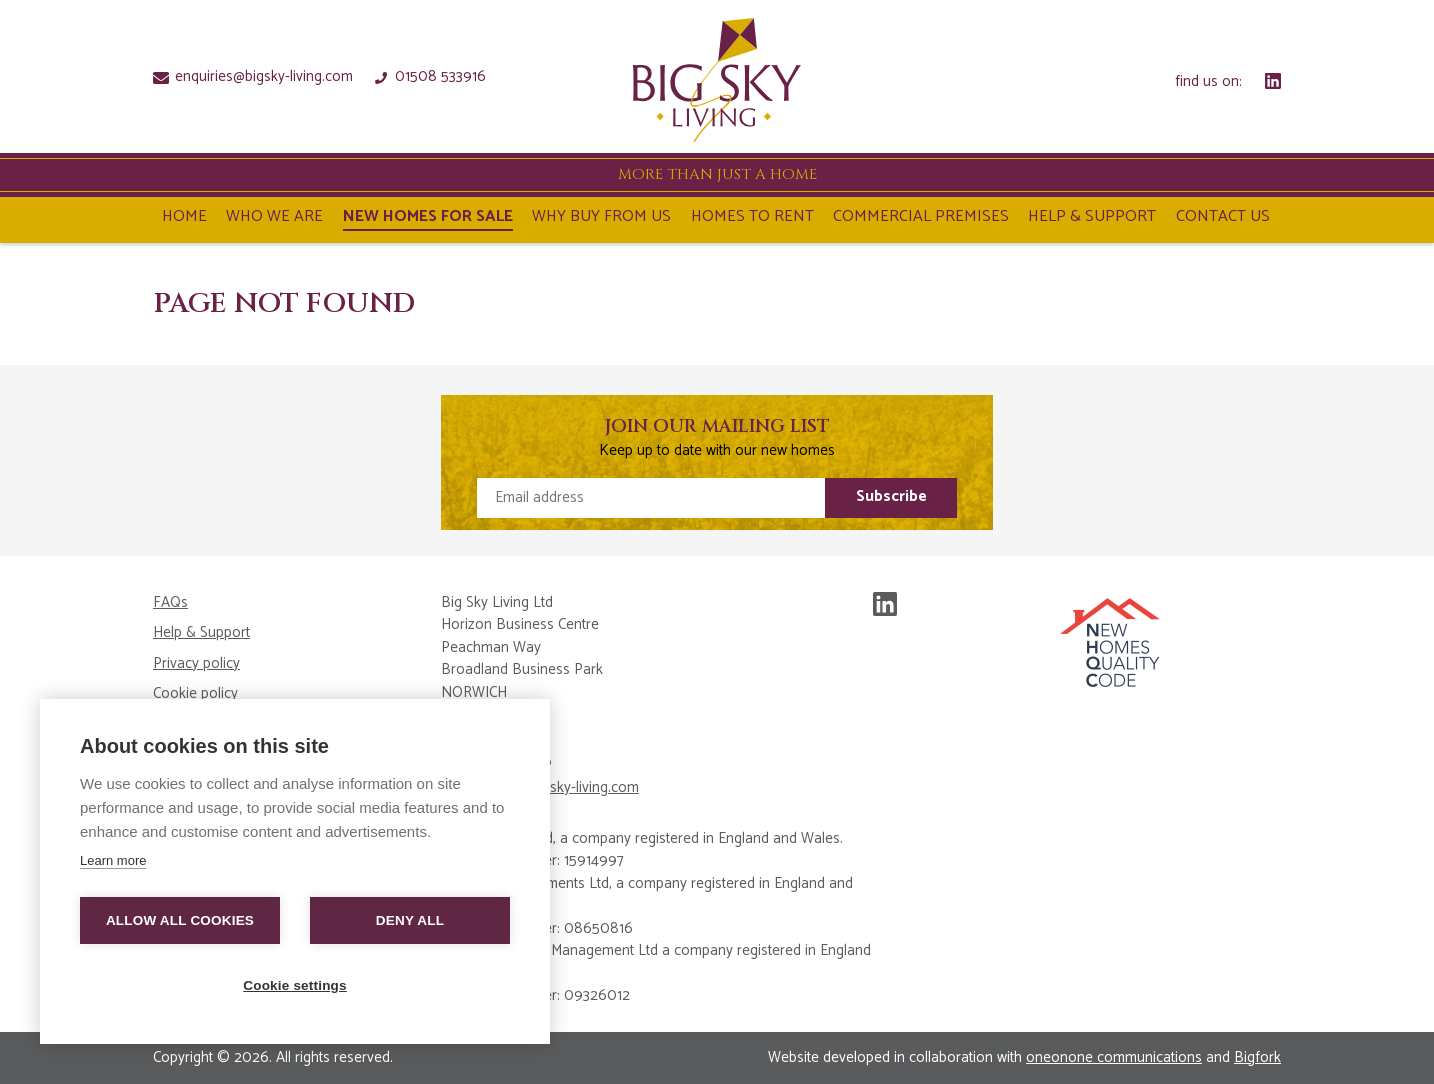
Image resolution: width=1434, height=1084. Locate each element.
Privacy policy (196, 664)
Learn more (113, 860)
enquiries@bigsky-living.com (253, 76)
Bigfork (1257, 1057)
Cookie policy (195, 694)
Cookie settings (295, 985)
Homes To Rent (752, 219)
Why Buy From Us (601, 219)
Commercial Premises (921, 219)
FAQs (170, 603)
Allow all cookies (180, 920)
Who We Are (274, 219)
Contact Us (1223, 219)
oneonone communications (1114, 1057)
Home (184, 219)
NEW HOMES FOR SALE (428, 219)
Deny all (410, 920)
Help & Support (1092, 219)
